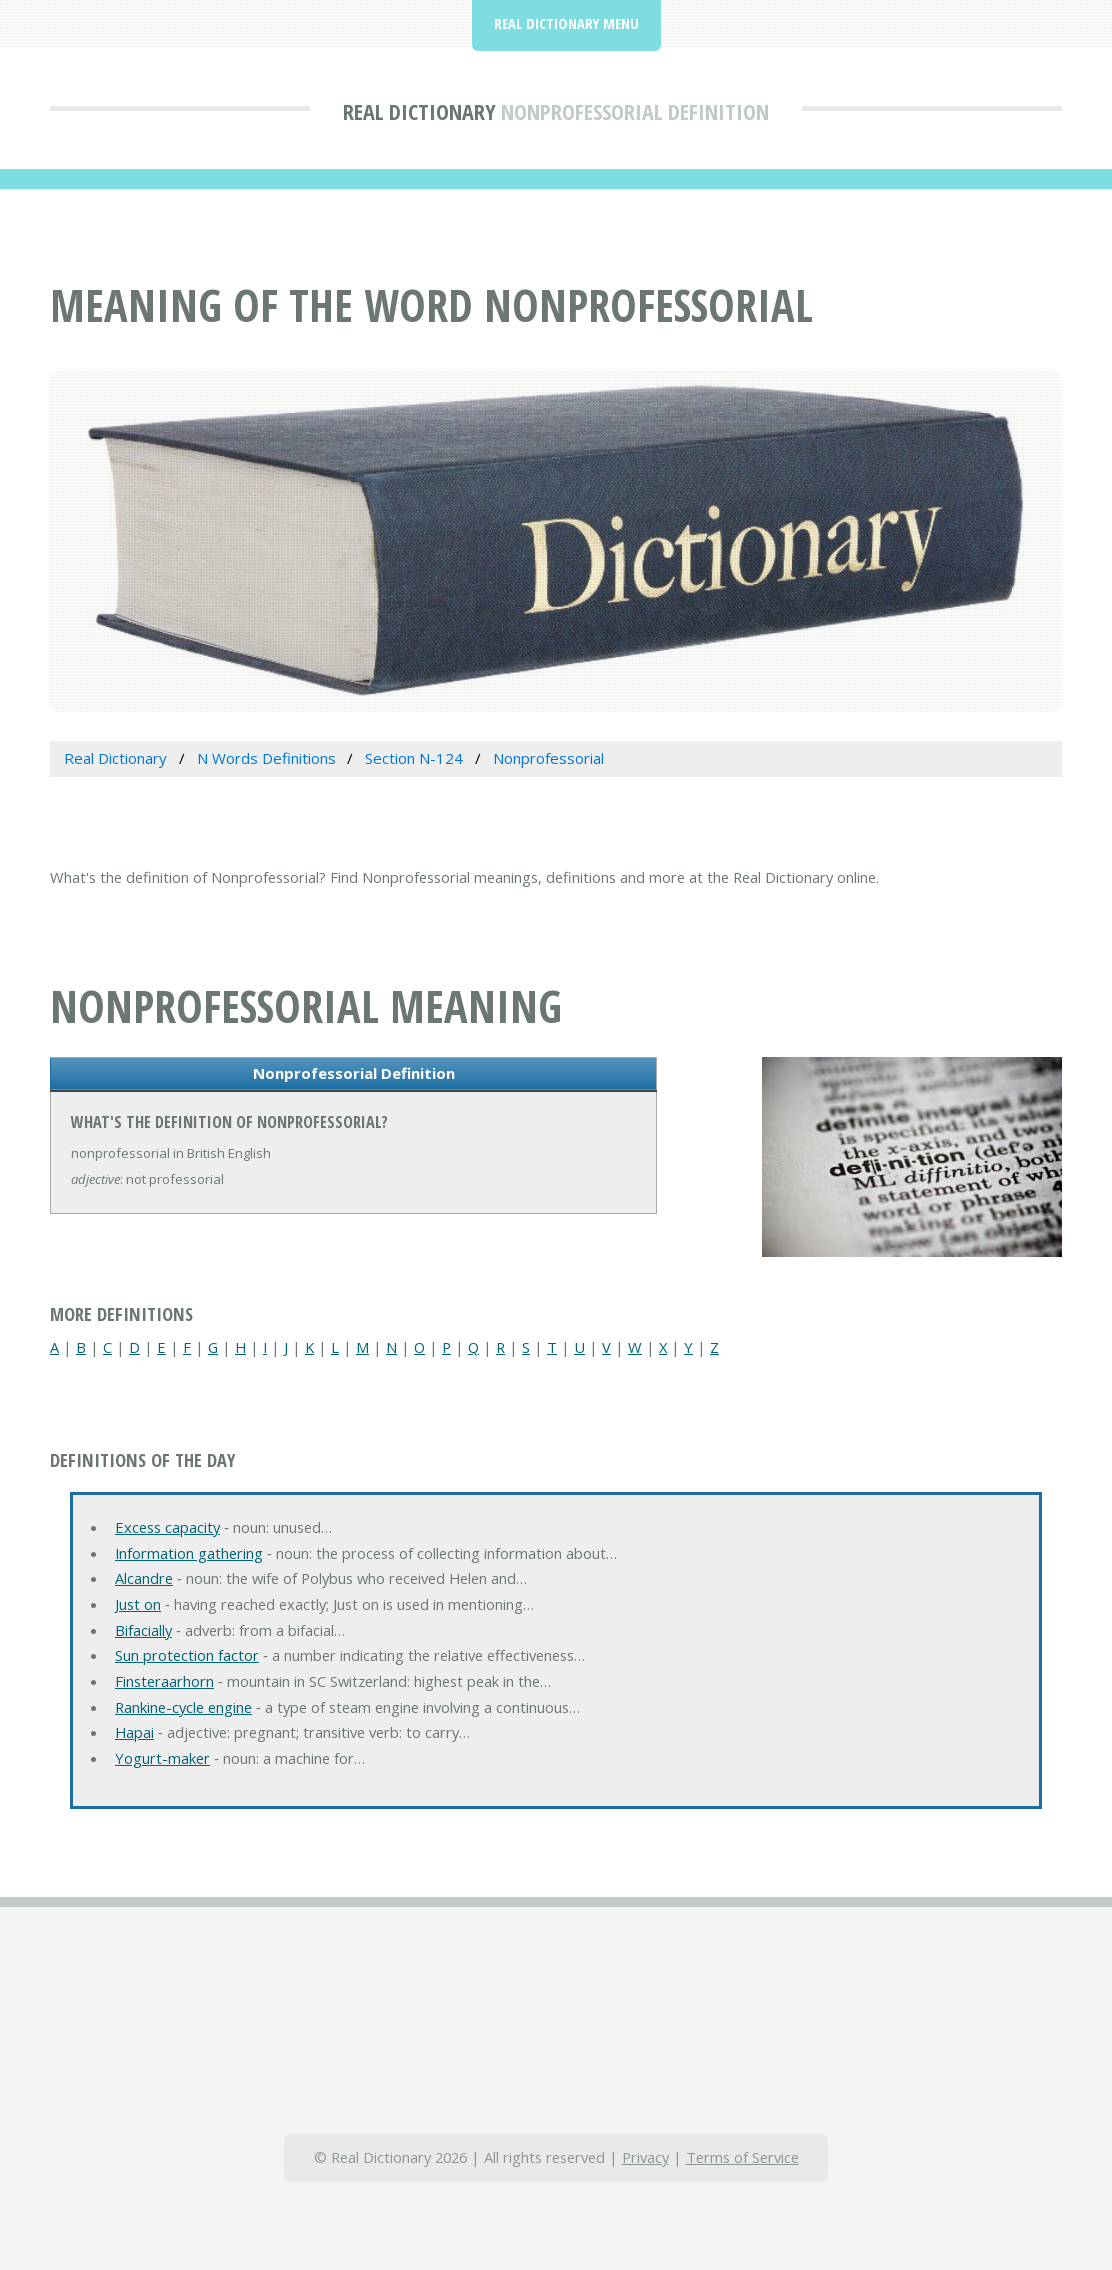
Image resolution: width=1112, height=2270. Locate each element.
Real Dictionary (419, 111)
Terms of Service (742, 2157)
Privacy (645, 2157)
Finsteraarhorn (164, 1681)
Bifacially (143, 1630)
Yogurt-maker (162, 1758)
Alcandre (144, 1578)
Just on (138, 1604)
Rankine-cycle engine (183, 1707)
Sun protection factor (187, 1655)
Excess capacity (167, 1527)
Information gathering (189, 1553)
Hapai (134, 1732)
